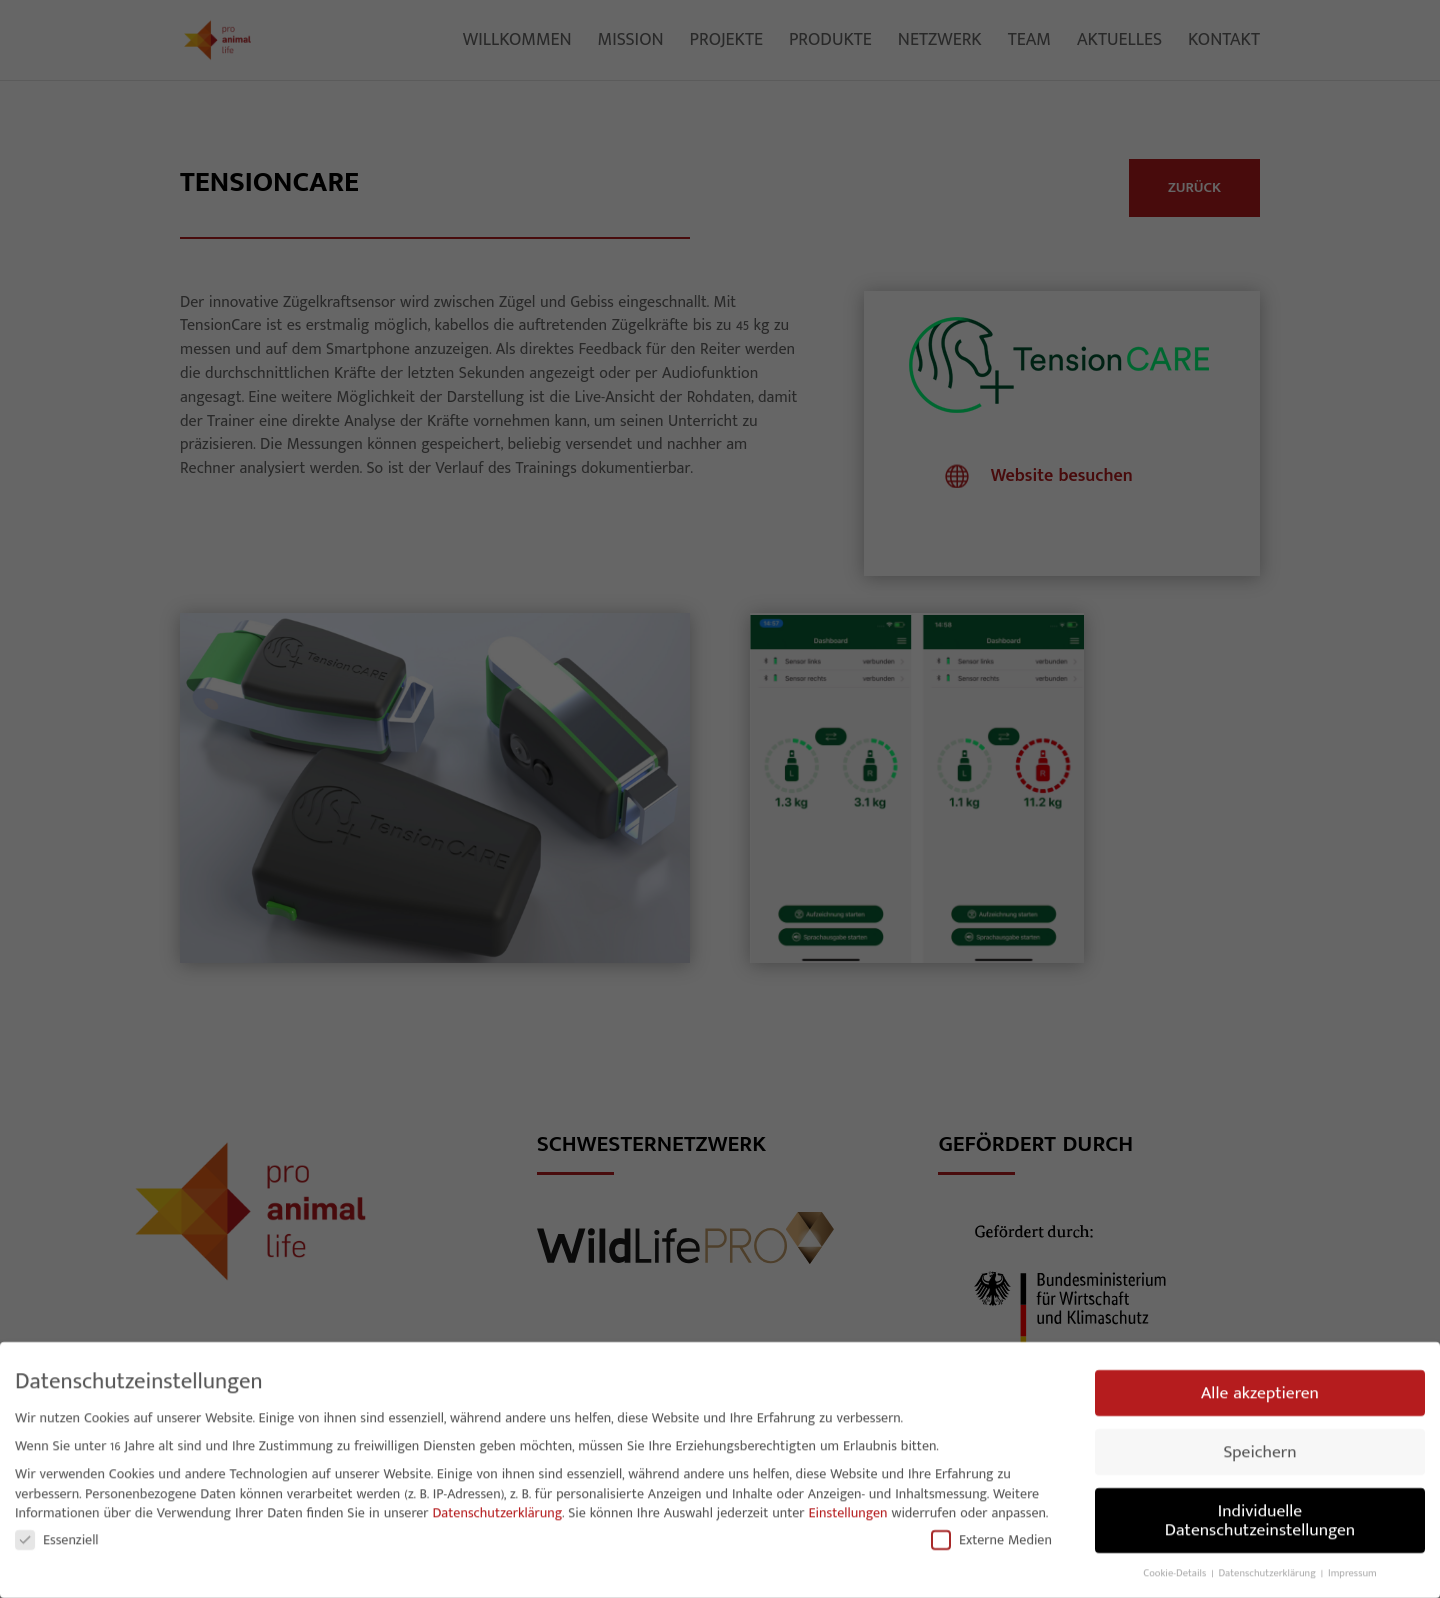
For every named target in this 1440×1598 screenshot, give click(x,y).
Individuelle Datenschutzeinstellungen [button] (1260, 1516)
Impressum (1352, 1569)
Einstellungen (848, 1508)
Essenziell (57, 1535)
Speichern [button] (1259, 1447)
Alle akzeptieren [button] (1260, 1388)
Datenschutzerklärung (497, 1508)
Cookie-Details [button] (1176, 1569)
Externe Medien (991, 1535)
